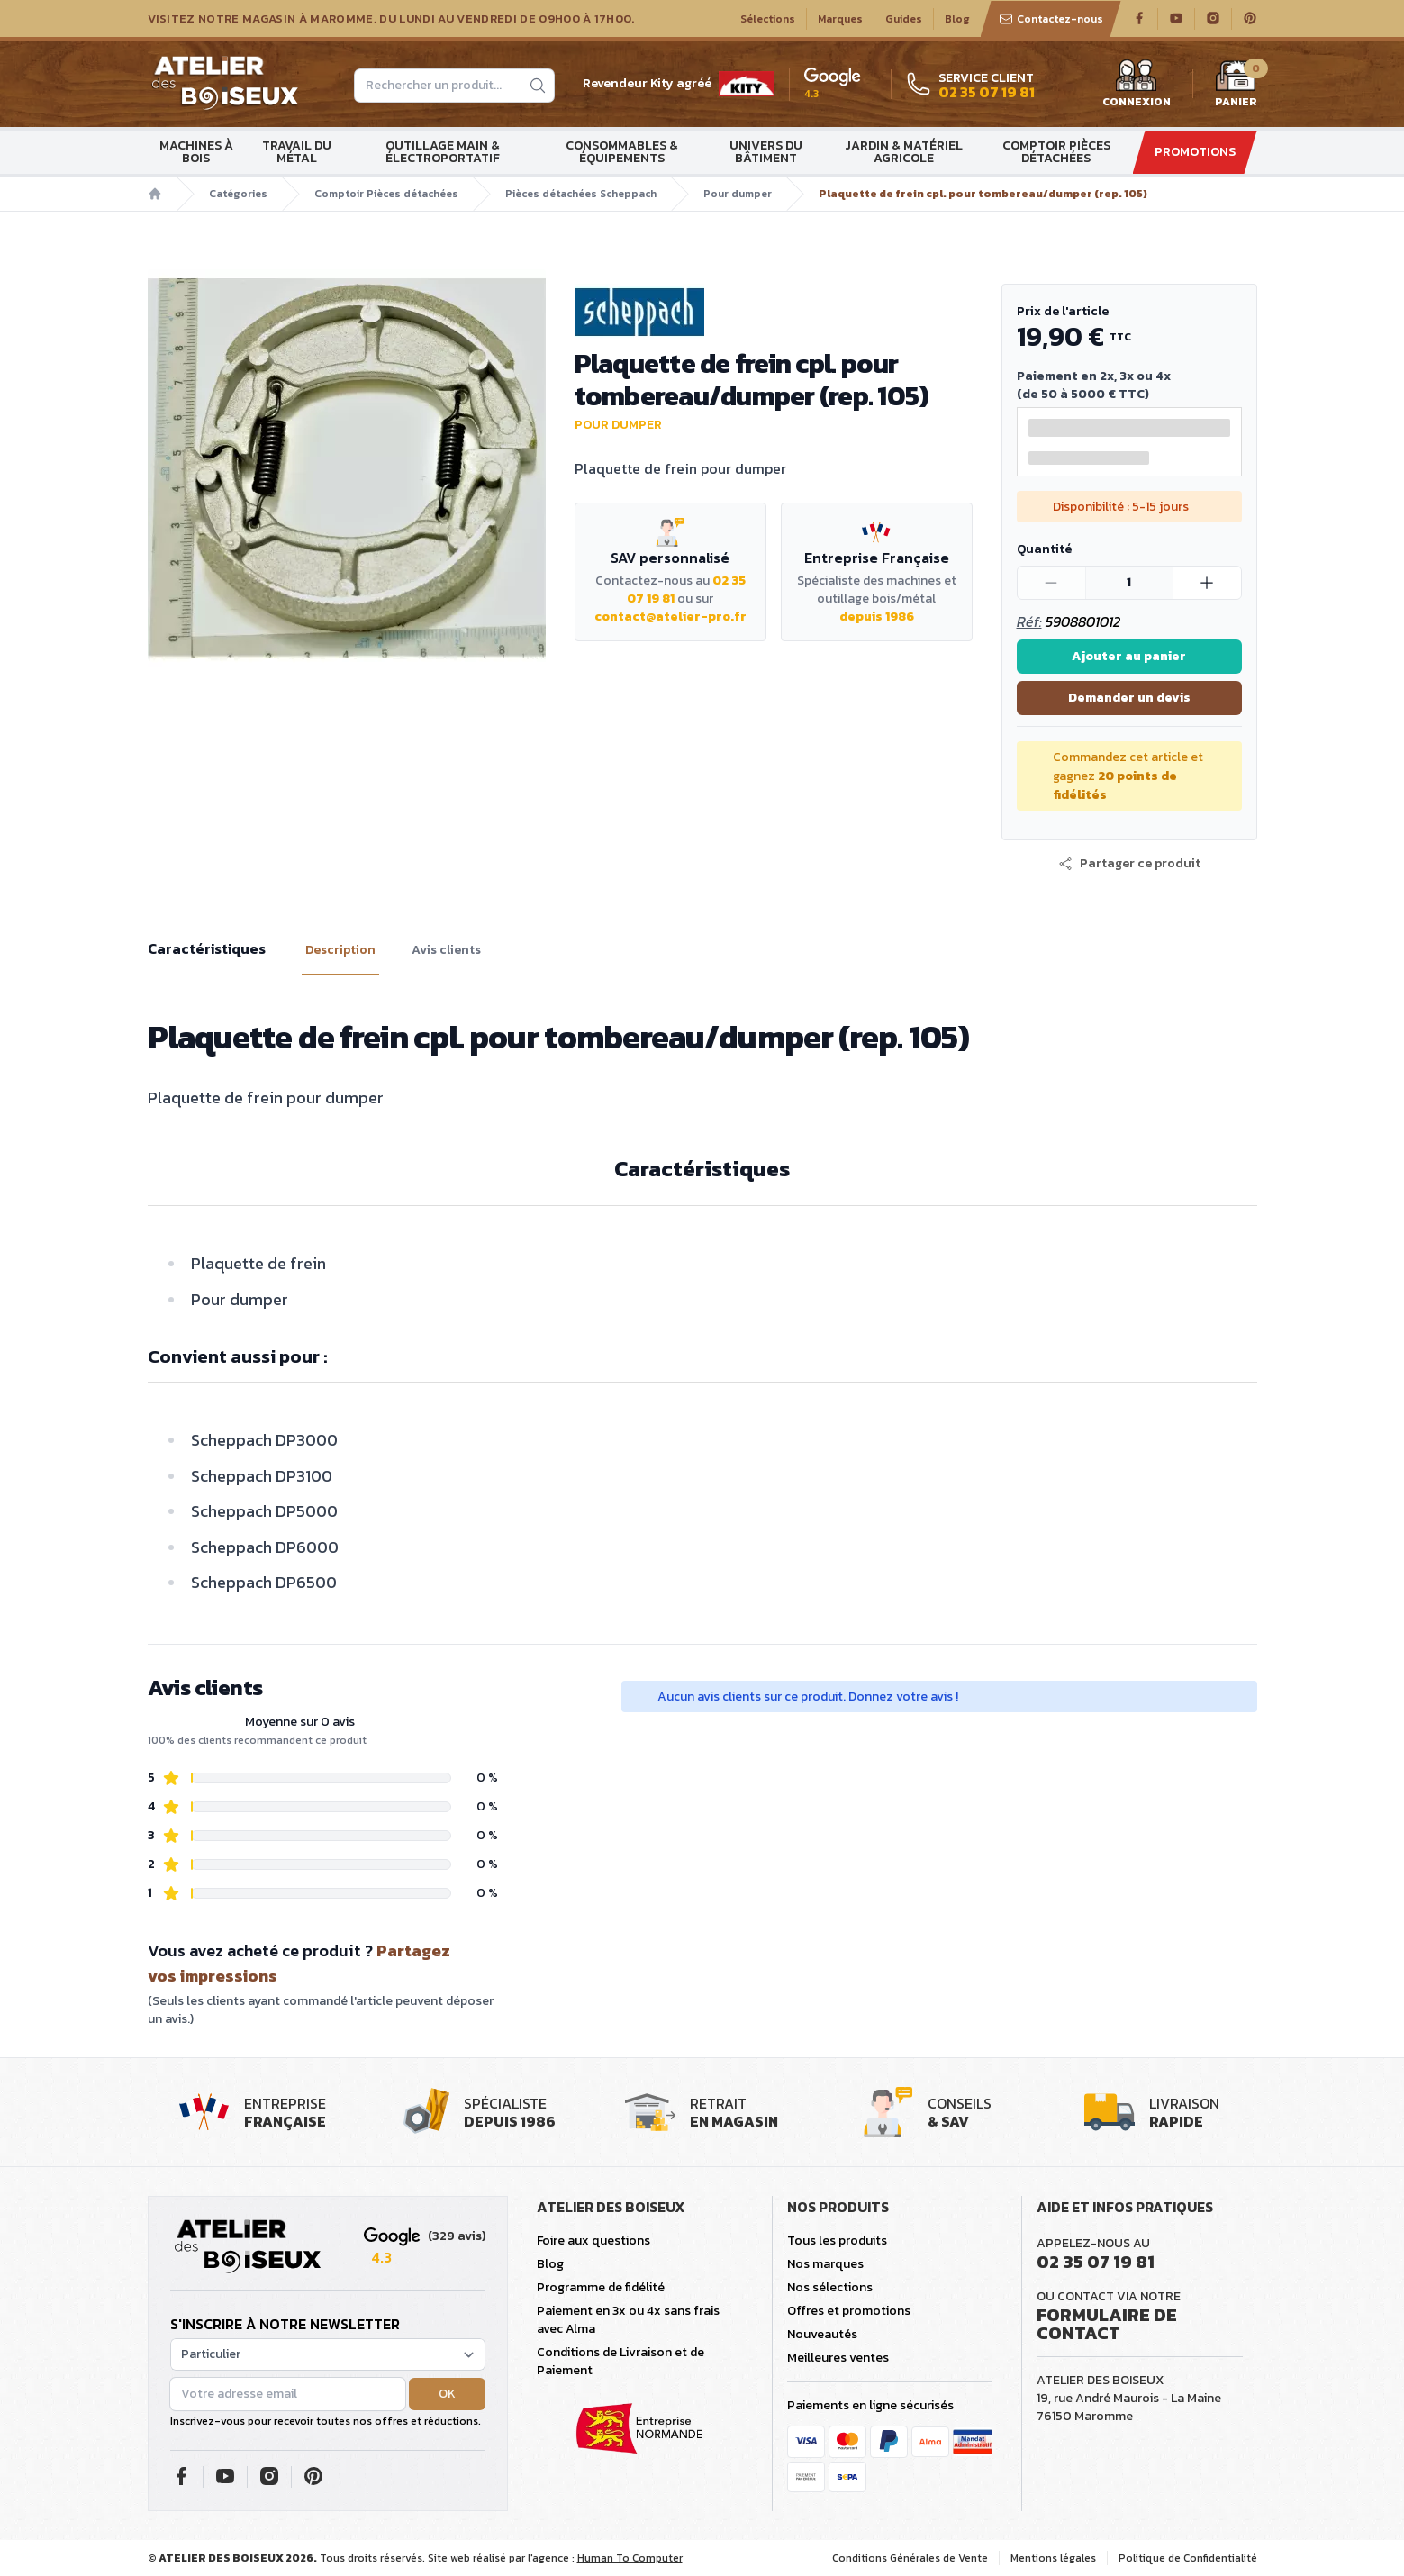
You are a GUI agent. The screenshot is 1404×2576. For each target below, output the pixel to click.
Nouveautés (822, 2334)
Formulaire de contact (1107, 2323)
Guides (903, 19)
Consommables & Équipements (622, 152)
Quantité (1044, 549)
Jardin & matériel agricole (904, 152)
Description (340, 950)
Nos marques (825, 2263)
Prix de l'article (1063, 311)
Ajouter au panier (1129, 656)
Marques (840, 19)
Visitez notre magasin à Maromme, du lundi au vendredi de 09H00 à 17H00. (391, 19)
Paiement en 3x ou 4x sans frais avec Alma (628, 2319)
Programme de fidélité (601, 2287)
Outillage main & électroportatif (442, 152)
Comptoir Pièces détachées (1056, 152)
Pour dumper (737, 193)
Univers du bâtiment (765, 152)
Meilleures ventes (838, 2357)
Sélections (767, 19)
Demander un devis (1129, 697)
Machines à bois (196, 152)
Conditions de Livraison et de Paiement (620, 2361)
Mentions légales (1053, 2558)
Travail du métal (296, 152)
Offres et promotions (848, 2310)
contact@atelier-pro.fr (670, 616)
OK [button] (447, 2393)
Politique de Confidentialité (1188, 2558)
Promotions (1195, 151)
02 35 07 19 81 (1096, 2261)
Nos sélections (830, 2287)
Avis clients (446, 950)
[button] (1129, 864)
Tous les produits (837, 2240)
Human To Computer (630, 2558)
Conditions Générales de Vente (910, 2558)
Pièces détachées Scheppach (581, 193)
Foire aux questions (593, 2240)
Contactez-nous (1051, 19)
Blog (957, 19)
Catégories (238, 193)
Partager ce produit (1129, 864)
